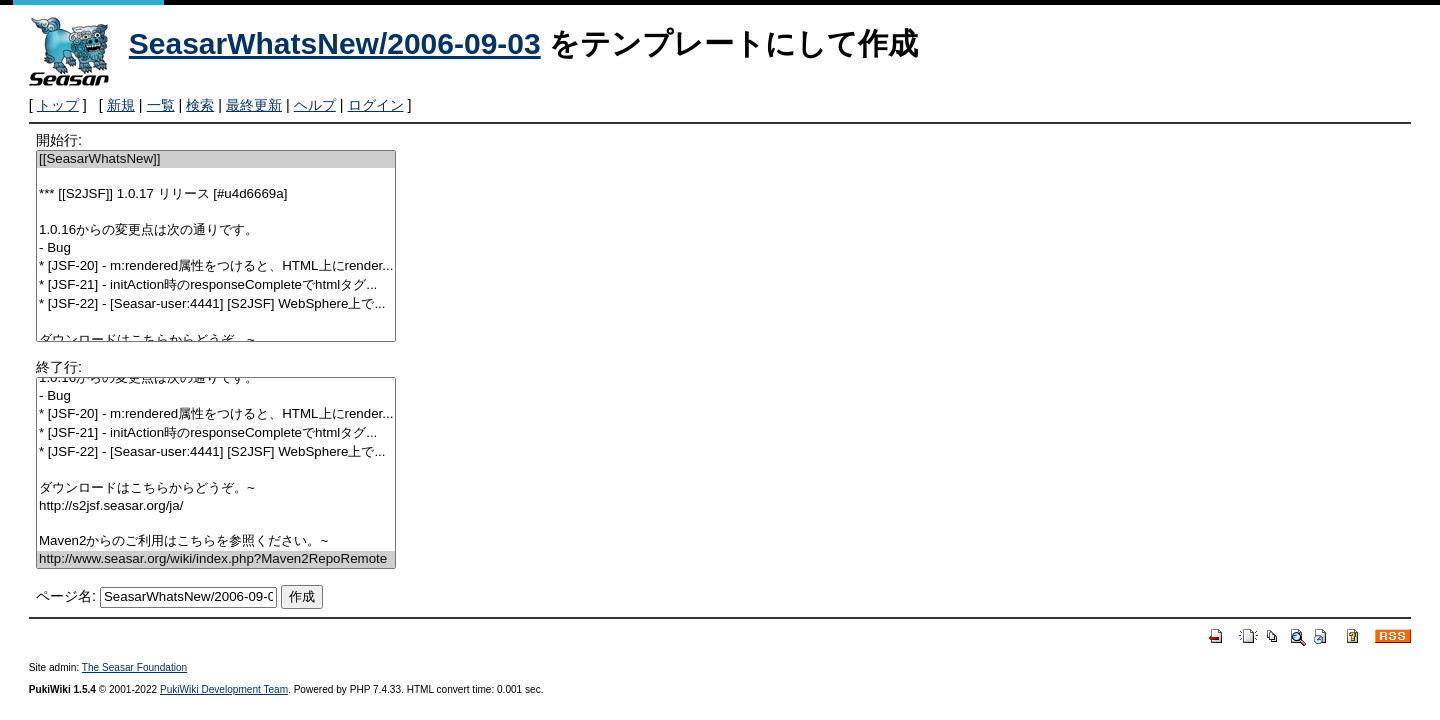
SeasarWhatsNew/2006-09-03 (335, 43)
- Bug (216, 248)
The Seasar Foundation (134, 667)
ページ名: (66, 596)
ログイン (376, 105)
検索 (200, 105)
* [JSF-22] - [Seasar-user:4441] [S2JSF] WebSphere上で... (216, 304)
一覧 (161, 105)
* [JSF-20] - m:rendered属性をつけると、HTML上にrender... (216, 266)
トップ (58, 105)
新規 (121, 105)
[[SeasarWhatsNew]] (216, 159)
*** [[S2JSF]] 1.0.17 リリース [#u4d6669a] (216, 194)
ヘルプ (315, 105)
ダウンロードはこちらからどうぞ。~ (216, 340)
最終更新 (254, 105)
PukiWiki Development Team (224, 689)
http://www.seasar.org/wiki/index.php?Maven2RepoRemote (216, 559)
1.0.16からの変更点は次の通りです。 (216, 230)
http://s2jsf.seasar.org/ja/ (216, 506)
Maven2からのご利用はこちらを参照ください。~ (216, 541)
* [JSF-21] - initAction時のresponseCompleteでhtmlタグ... (216, 285)
